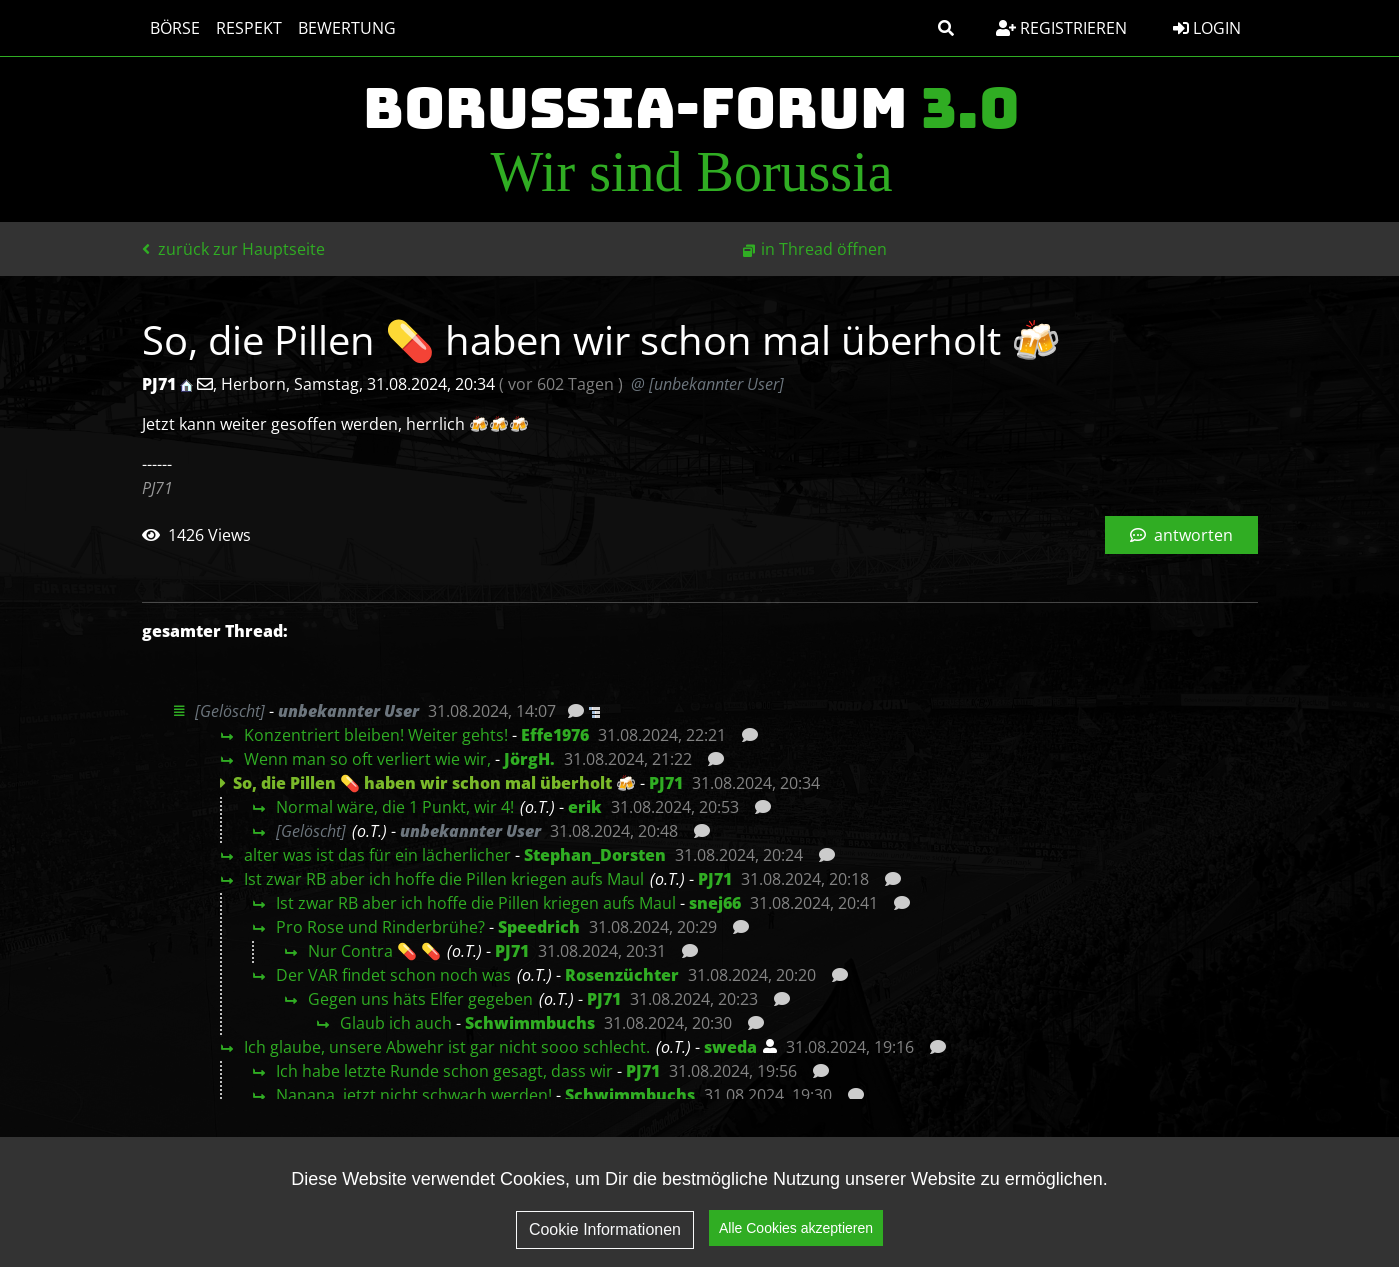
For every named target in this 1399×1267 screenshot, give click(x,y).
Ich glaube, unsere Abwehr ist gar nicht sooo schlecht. (447, 1047)
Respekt (249, 28)
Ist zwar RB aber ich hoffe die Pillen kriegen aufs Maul (444, 879)
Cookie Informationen (605, 1236)
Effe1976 (555, 735)
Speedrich (539, 927)
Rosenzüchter (622, 975)
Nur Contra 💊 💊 (374, 951)
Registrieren (1061, 28)
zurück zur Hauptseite (233, 249)
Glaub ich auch (396, 1023)
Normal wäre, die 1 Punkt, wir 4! (395, 807)
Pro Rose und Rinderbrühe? (380, 927)
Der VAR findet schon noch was (393, 975)
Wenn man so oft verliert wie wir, (367, 759)
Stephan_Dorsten (595, 855)
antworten (1181, 535)
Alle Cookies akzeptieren (796, 1236)
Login (1207, 28)
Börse (175, 28)
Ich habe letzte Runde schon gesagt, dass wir (444, 1071)
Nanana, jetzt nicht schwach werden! (414, 1095)
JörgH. (529, 759)
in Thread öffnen (824, 249)
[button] (946, 28)
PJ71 (666, 783)
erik (585, 807)
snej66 (715, 903)
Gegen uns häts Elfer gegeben (420, 999)
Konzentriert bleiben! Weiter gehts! (376, 735)
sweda (730, 1047)
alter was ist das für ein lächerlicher (377, 855)
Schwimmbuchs (530, 1023)
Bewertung (347, 28)
